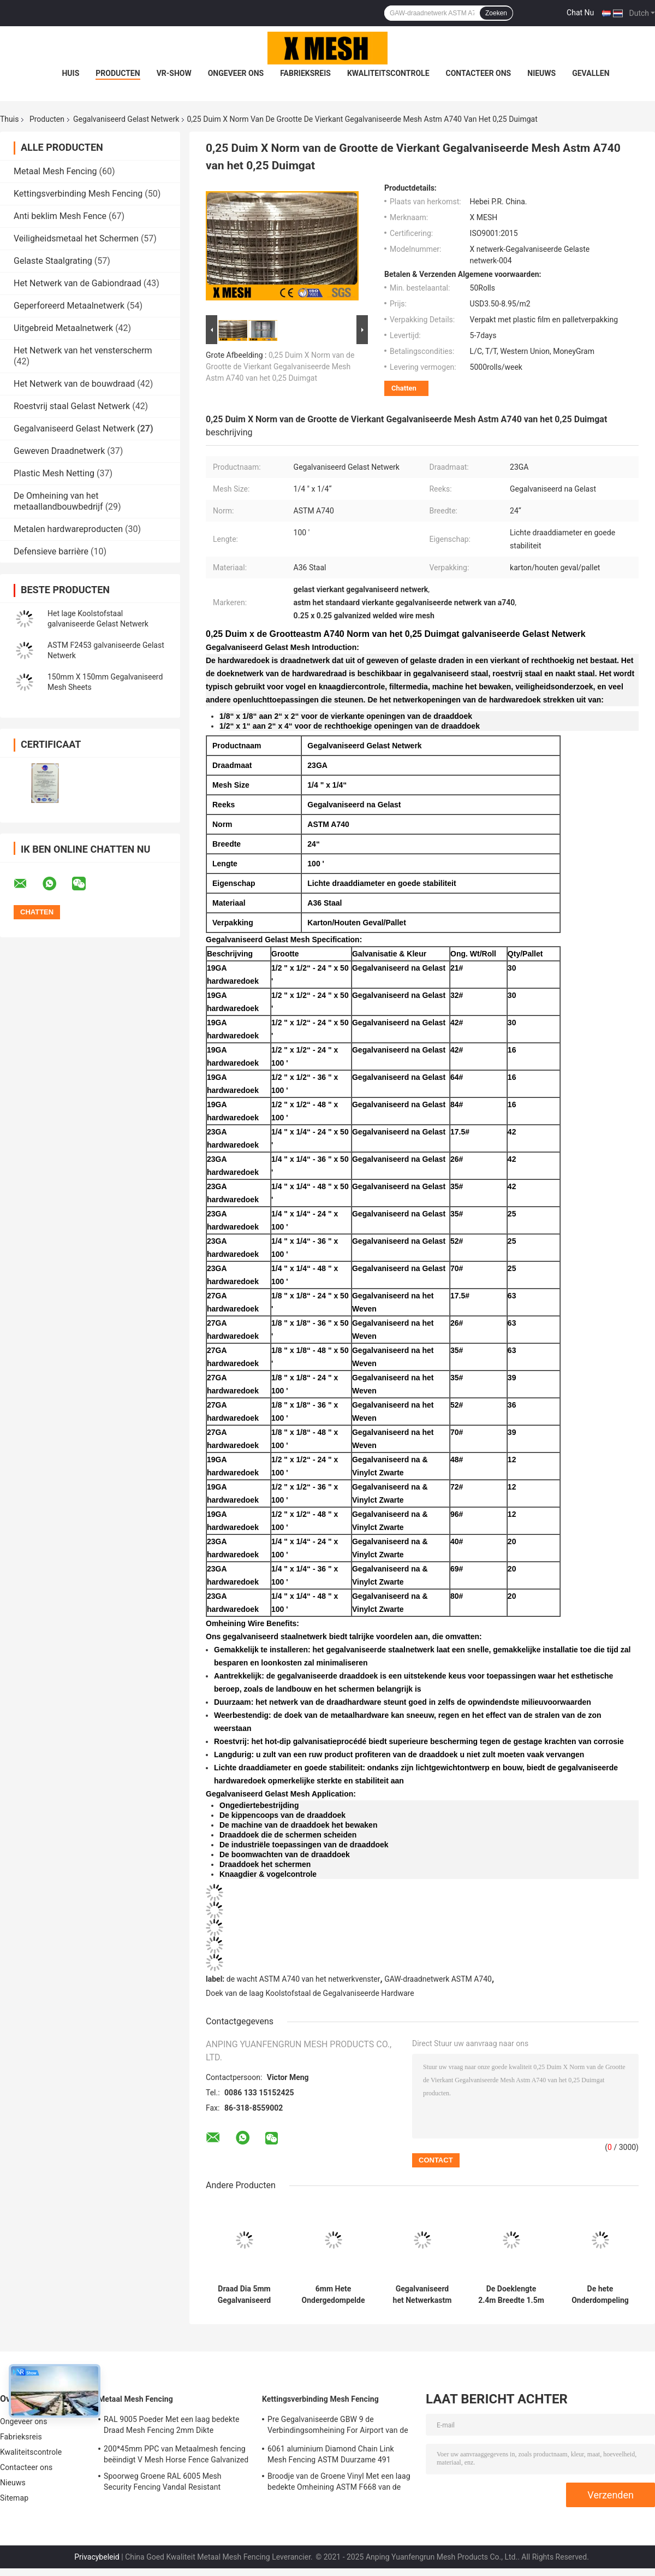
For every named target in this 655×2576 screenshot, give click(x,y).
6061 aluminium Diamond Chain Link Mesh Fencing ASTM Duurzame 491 (330, 2454)
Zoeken (496, 13)
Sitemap (14, 2498)
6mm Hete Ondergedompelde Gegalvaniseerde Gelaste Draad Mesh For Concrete (333, 2294)
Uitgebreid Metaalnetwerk (63, 328)
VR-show (174, 73)
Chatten (403, 388)
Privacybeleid (97, 2557)
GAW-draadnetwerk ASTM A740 (438, 1979)
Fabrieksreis (305, 73)
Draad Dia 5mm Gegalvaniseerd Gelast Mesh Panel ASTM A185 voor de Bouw (244, 2294)
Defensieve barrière (51, 551)
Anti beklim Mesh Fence (60, 216)
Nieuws (541, 73)
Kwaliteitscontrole (388, 73)
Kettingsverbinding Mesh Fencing (78, 193)
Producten (118, 73)
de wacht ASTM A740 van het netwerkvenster (303, 1979)
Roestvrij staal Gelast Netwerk (72, 406)
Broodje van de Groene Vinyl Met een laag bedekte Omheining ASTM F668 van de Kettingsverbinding (338, 2483)
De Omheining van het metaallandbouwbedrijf (58, 501)
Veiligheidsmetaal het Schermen (76, 238)
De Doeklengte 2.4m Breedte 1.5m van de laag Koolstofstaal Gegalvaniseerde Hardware (511, 2294)
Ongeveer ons (236, 73)
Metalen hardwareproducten (68, 529)
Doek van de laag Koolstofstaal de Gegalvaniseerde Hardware (310, 1993)
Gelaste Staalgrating (53, 261)
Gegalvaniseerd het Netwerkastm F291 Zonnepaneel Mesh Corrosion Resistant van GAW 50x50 (422, 2294)
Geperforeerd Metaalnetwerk (69, 305)
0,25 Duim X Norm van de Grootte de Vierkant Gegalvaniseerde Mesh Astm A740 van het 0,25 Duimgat (280, 366)
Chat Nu (580, 12)
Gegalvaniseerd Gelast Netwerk (126, 119)
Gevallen (590, 73)
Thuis (9, 119)
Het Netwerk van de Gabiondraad (77, 283)
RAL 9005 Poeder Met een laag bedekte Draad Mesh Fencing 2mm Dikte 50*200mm (171, 2426)
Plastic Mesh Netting (54, 473)
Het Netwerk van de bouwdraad (74, 384)
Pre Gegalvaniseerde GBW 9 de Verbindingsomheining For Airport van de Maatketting (337, 2426)
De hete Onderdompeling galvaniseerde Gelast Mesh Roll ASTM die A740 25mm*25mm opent (600, 2294)
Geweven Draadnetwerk (59, 451)
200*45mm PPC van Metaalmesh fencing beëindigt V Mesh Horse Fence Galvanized (176, 2454)
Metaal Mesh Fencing (55, 171)
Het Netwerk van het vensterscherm (83, 350)
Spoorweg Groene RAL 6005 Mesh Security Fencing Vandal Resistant (163, 2481)
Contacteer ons (478, 73)
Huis (70, 73)
